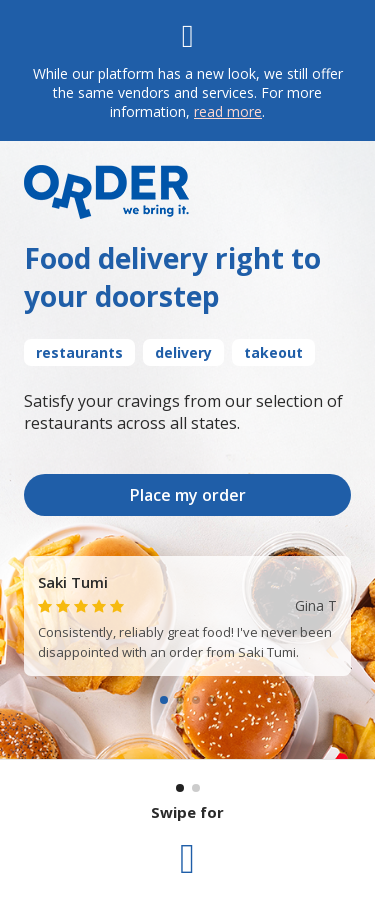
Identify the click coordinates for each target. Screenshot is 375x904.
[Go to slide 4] (212, 700)
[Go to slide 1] (164, 700)
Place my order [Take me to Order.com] (188, 495)
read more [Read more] (228, 111)
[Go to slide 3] (196, 700)
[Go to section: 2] (196, 788)
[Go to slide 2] (180, 700)
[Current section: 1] (180, 788)
